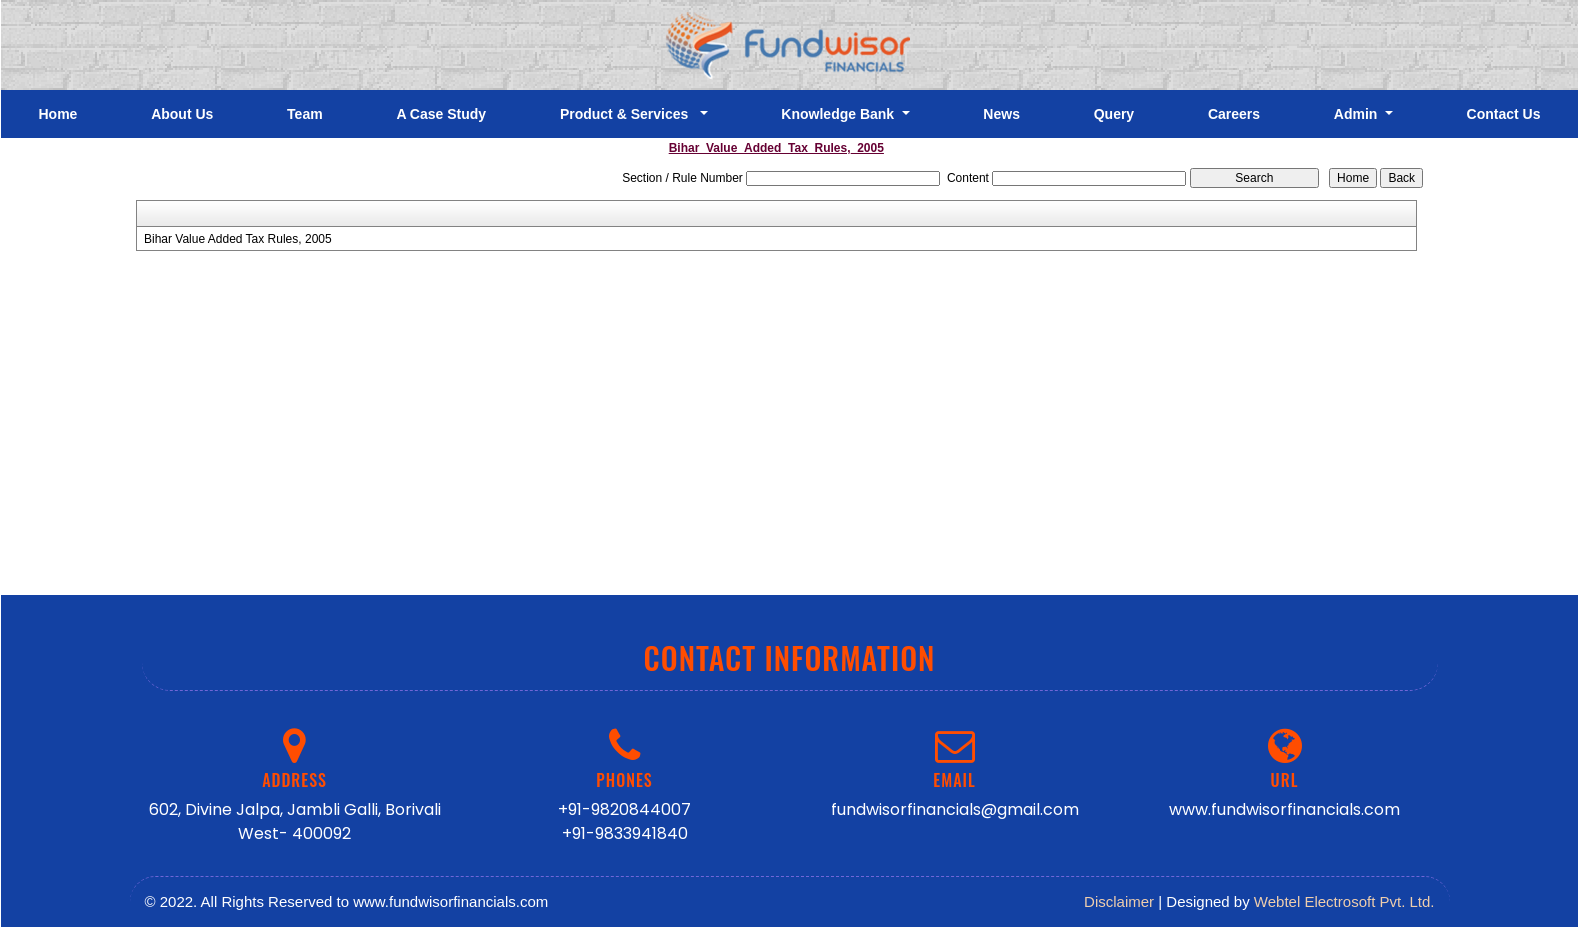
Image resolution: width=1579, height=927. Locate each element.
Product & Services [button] (628, 114)
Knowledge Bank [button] (839, 114)
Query (1114, 114)
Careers (1234, 114)
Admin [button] (1357, 114)
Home (57, 114)
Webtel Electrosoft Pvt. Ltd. (1344, 901)
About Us (182, 114)
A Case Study (441, 114)
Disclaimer (1119, 901)
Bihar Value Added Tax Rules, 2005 (238, 239)
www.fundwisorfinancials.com (1284, 809)
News (1001, 114)
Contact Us (1504, 114)
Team (305, 114)
